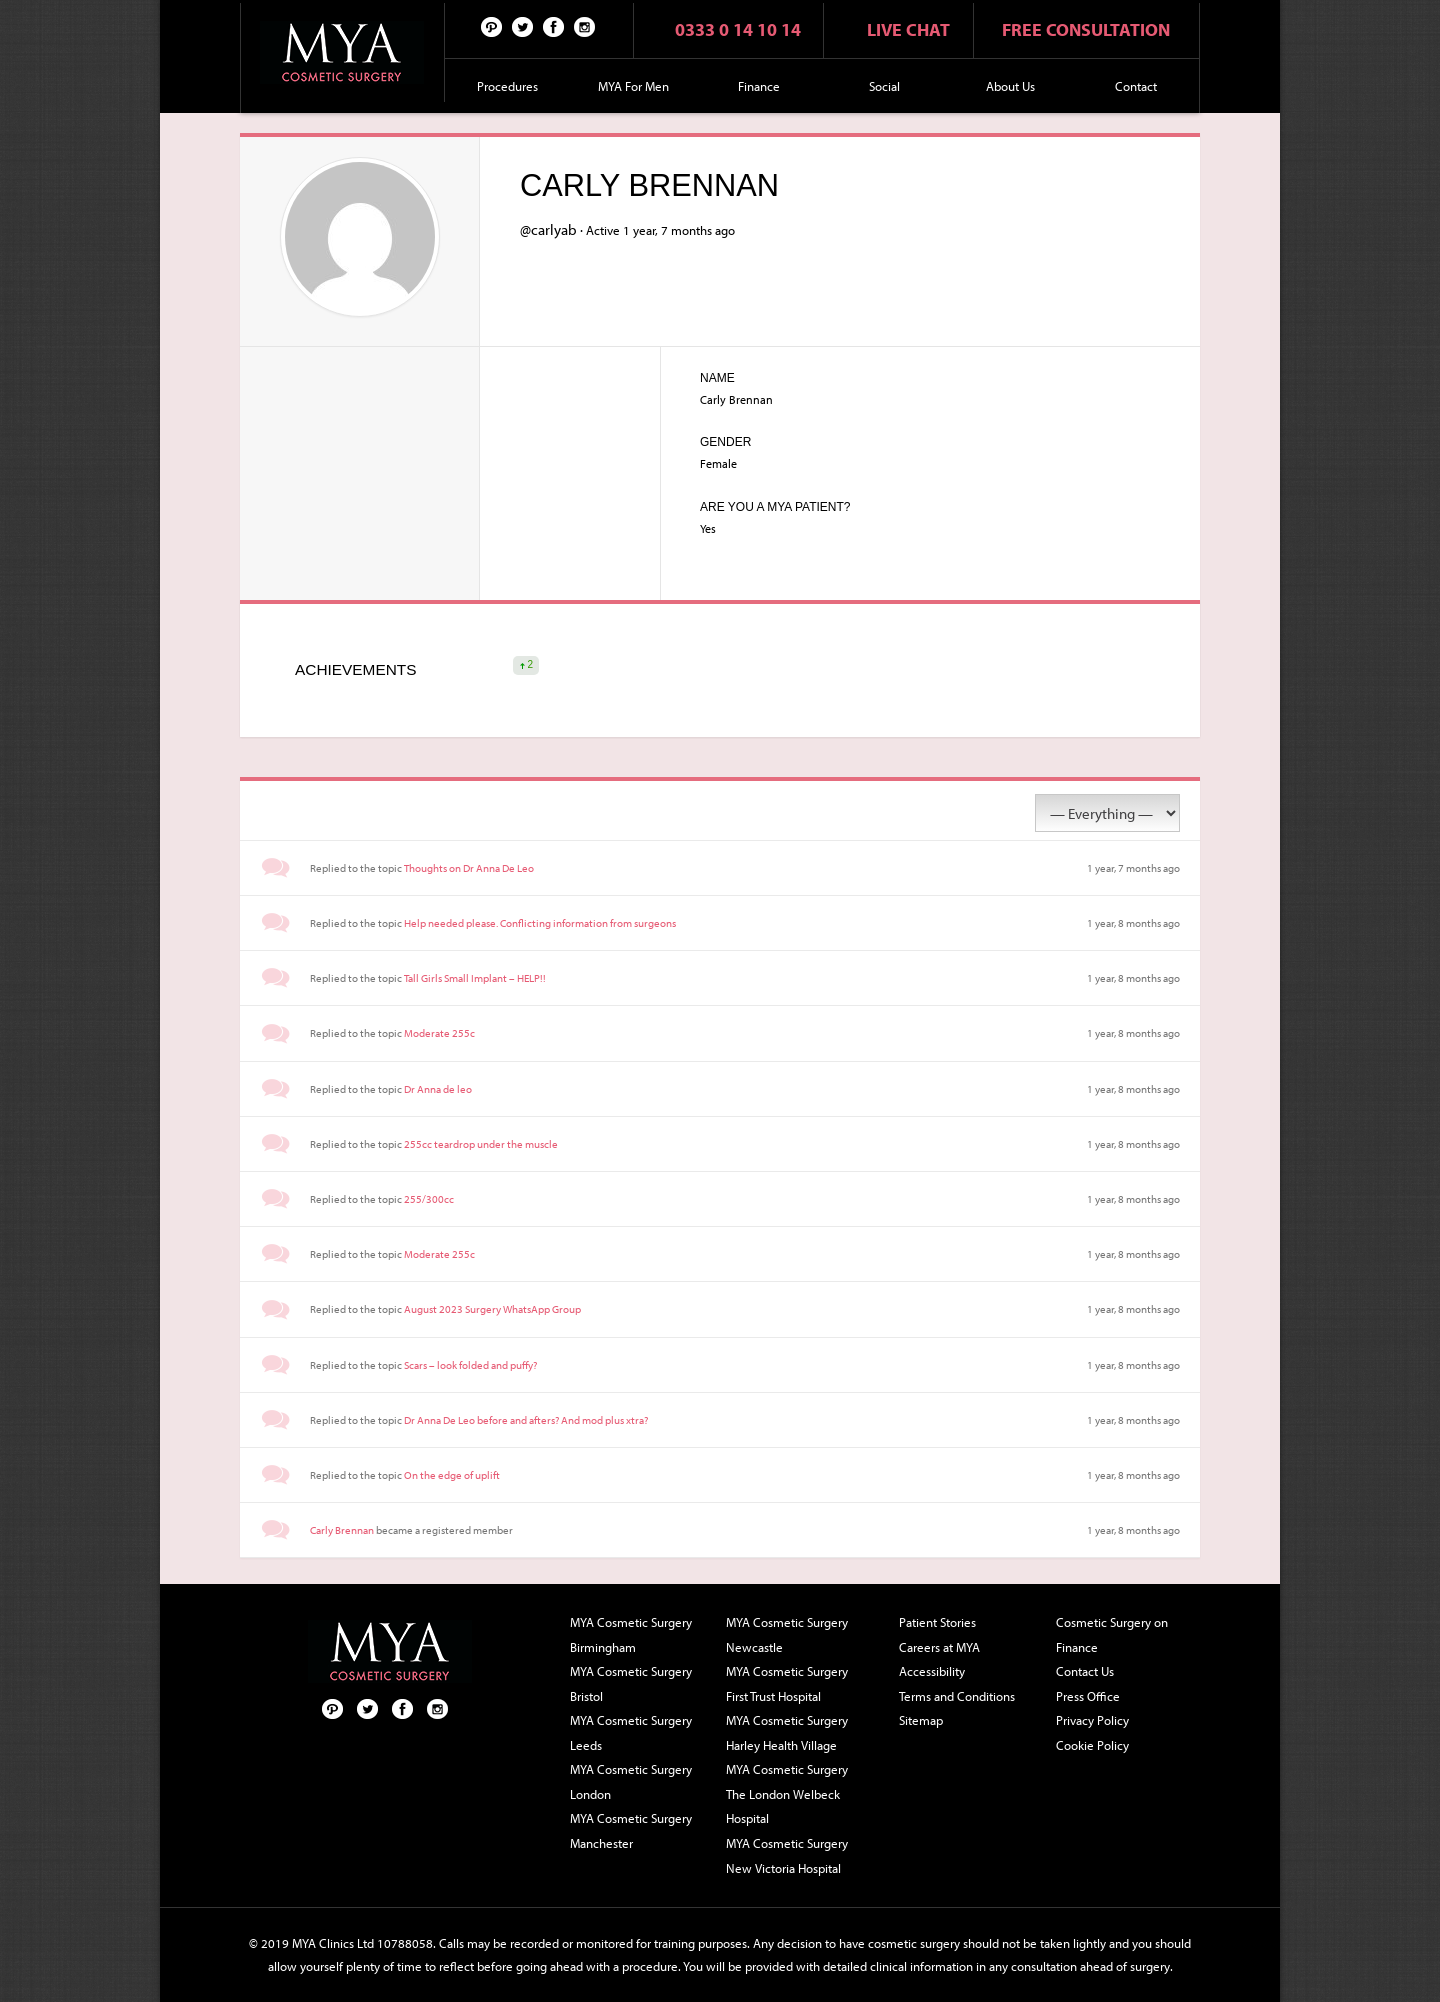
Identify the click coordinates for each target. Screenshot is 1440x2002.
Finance (759, 86)
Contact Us (1085, 1671)
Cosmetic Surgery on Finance (1112, 1634)
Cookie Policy (1092, 1745)
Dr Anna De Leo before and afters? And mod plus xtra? (526, 1420)
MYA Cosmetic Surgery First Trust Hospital (787, 1683)
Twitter (523, 26)
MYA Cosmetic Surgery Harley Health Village (787, 1732)
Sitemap (921, 1720)
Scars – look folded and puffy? (470, 1365)
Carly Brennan (342, 1530)
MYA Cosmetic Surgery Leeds (631, 1732)
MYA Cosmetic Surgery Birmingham (631, 1634)
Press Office (1088, 1696)
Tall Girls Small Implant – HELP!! (475, 978)
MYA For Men (633, 86)
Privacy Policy (1092, 1720)
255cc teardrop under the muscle (481, 1144)
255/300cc (429, 1199)
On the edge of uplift (452, 1475)
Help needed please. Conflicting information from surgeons (540, 923)
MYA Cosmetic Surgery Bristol (631, 1683)
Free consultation (1086, 29)
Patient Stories (937, 1622)
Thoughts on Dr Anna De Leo (469, 868)
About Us (1010, 86)
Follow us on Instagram (585, 26)
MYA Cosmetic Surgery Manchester (631, 1830)
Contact (1136, 86)
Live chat (908, 29)
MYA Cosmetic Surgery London (631, 1781)
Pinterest (492, 26)
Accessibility (932, 1671)
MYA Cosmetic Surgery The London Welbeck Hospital (787, 1793)
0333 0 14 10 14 (738, 29)
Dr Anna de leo (438, 1089)
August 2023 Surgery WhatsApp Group (492, 1309)
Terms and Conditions (957, 1696)
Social (884, 86)
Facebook (554, 26)
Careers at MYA (939, 1647)
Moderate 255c (439, 1033)
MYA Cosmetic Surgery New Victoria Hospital (787, 1855)
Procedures (507, 86)
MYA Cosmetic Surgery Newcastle (787, 1634)
